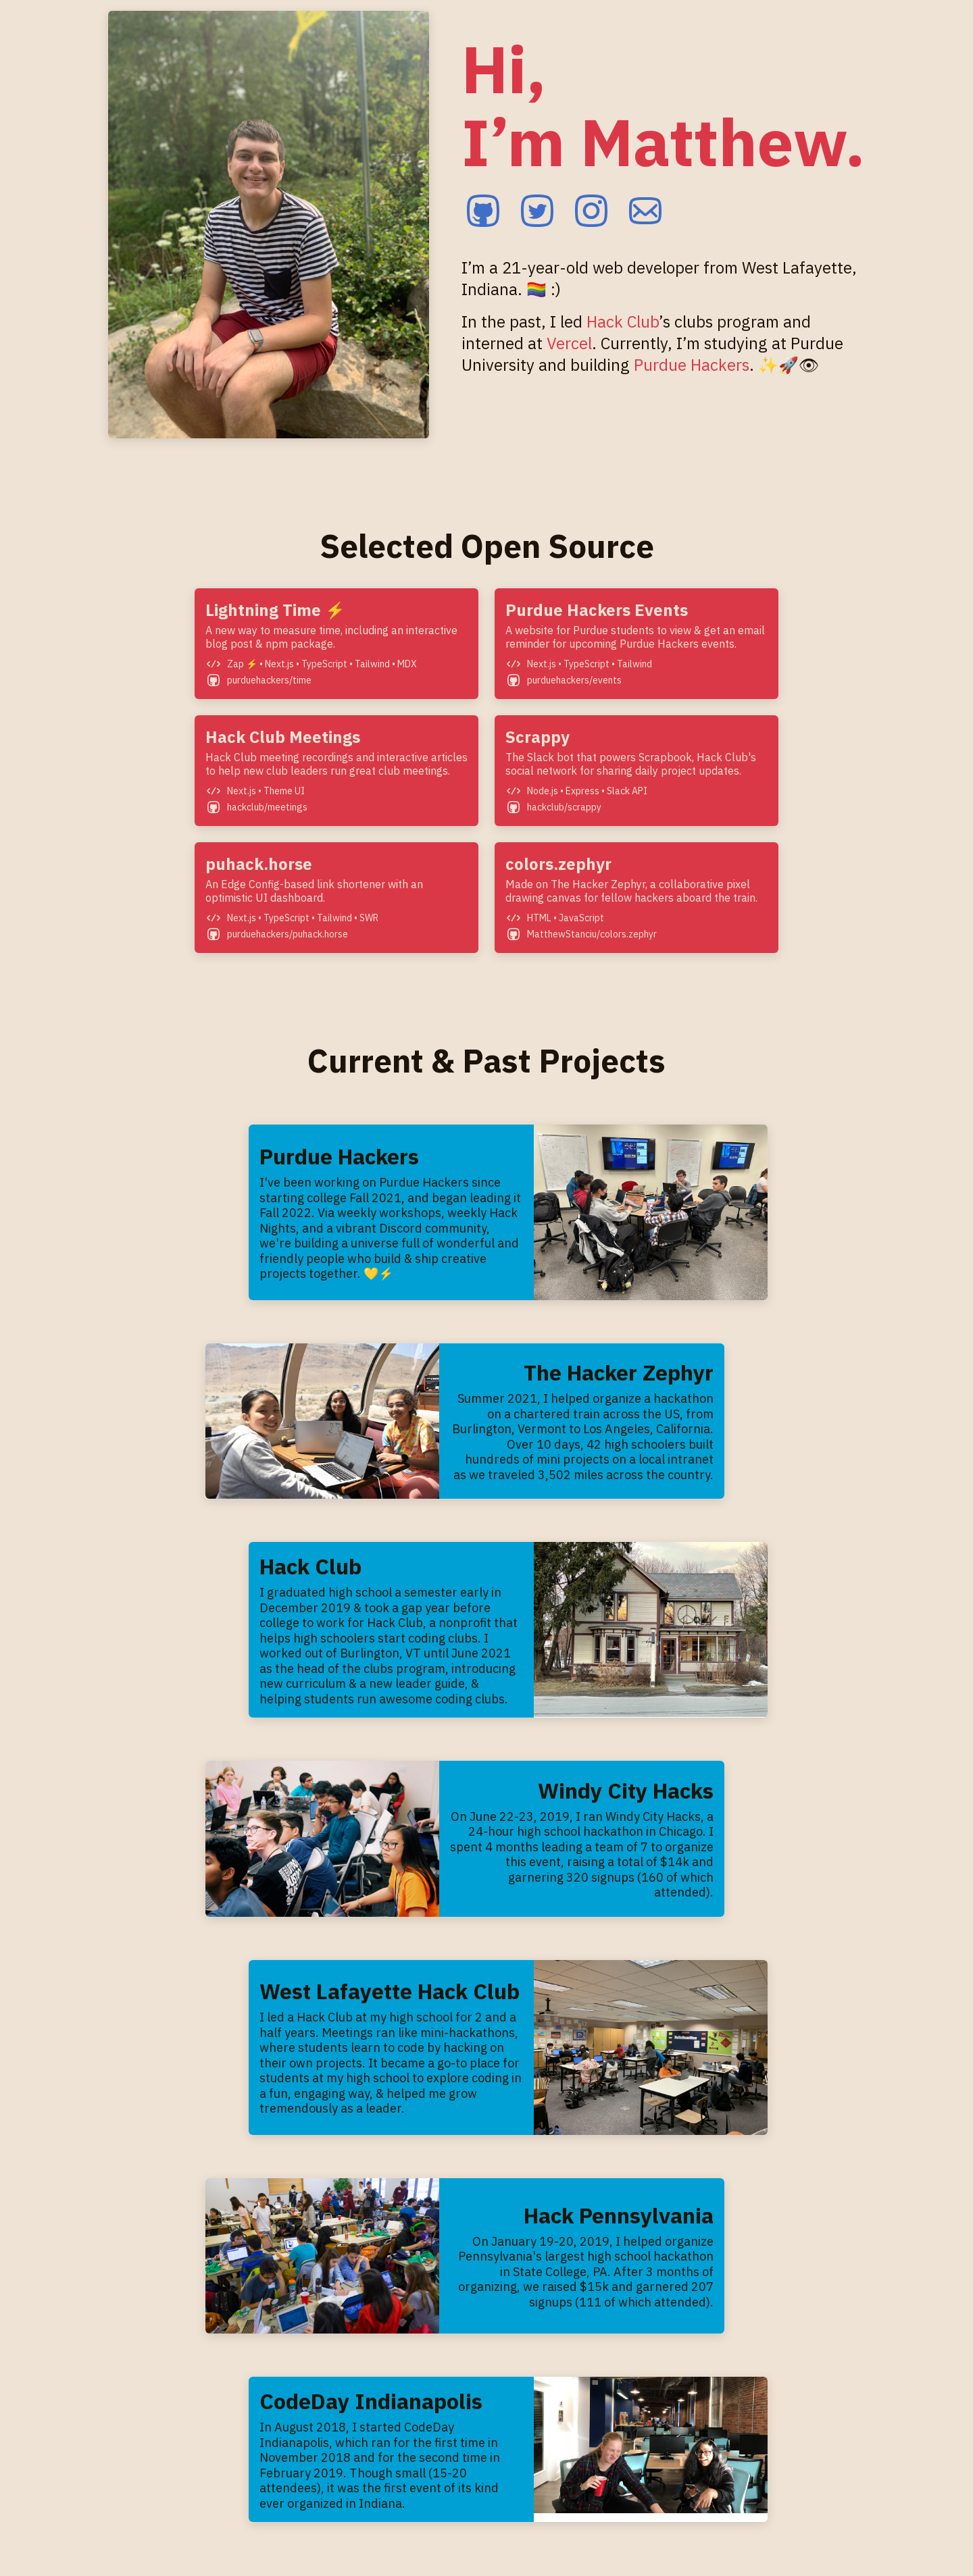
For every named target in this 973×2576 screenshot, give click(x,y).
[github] (483, 212)
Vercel (569, 343)
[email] (645, 212)
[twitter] (537, 212)
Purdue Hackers (691, 365)
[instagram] (591, 212)
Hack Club (623, 321)
